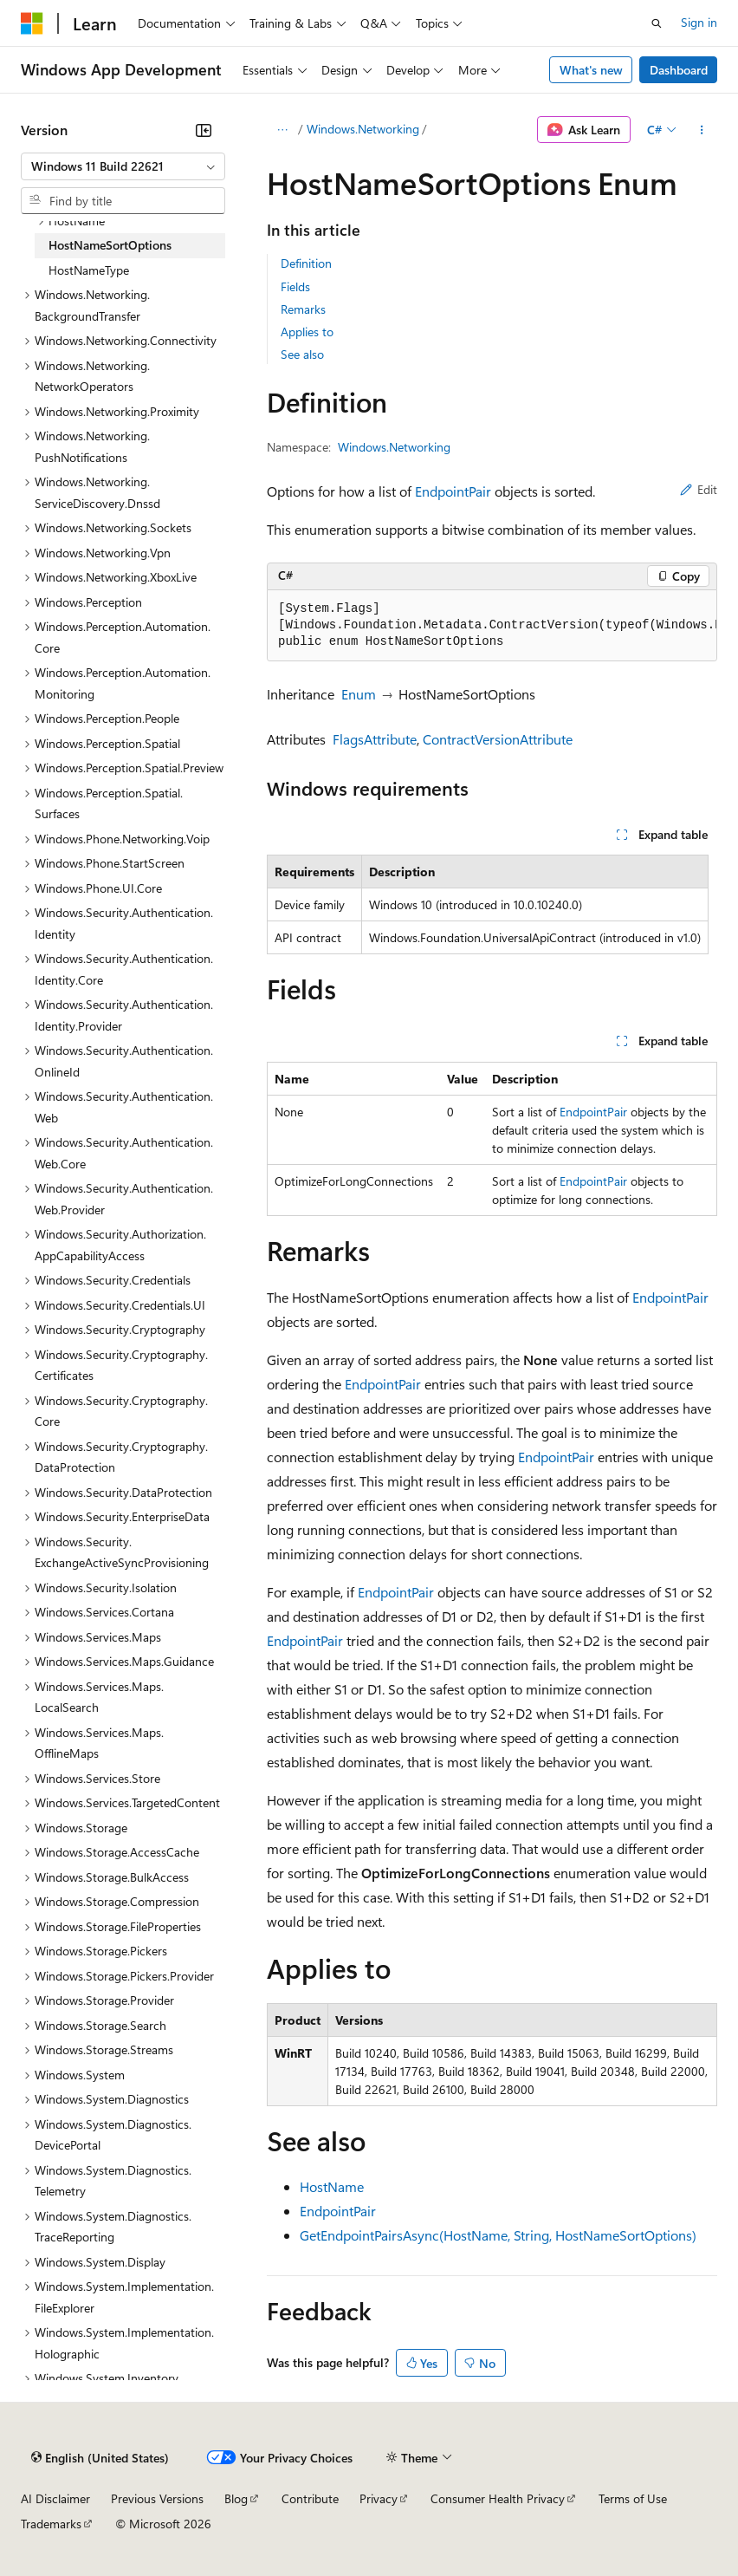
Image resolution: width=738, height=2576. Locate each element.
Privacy (378, 2498)
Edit (698, 489)
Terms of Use (633, 2498)
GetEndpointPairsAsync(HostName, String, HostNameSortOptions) (498, 2235)
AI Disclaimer (55, 2498)
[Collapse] (203, 130)
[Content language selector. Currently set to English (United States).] (100, 2458)
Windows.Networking (363, 128)
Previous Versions (157, 2498)
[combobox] (123, 166)
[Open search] (656, 23)
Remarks (303, 309)
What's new (591, 70)
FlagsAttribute (375, 739)
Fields (295, 286)
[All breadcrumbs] (282, 130)
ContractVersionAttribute (498, 739)
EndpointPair (453, 491)
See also (302, 354)
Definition (306, 263)
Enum (358, 694)
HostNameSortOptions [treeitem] (110, 245)
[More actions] (702, 130)
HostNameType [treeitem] (89, 270)
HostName (332, 2186)
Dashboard (679, 70)
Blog (236, 2498)
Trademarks (51, 2523)
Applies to (307, 331)
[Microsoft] (32, 23)
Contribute (310, 2498)
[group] (492, 625)
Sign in (699, 22)
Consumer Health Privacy (497, 2498)
